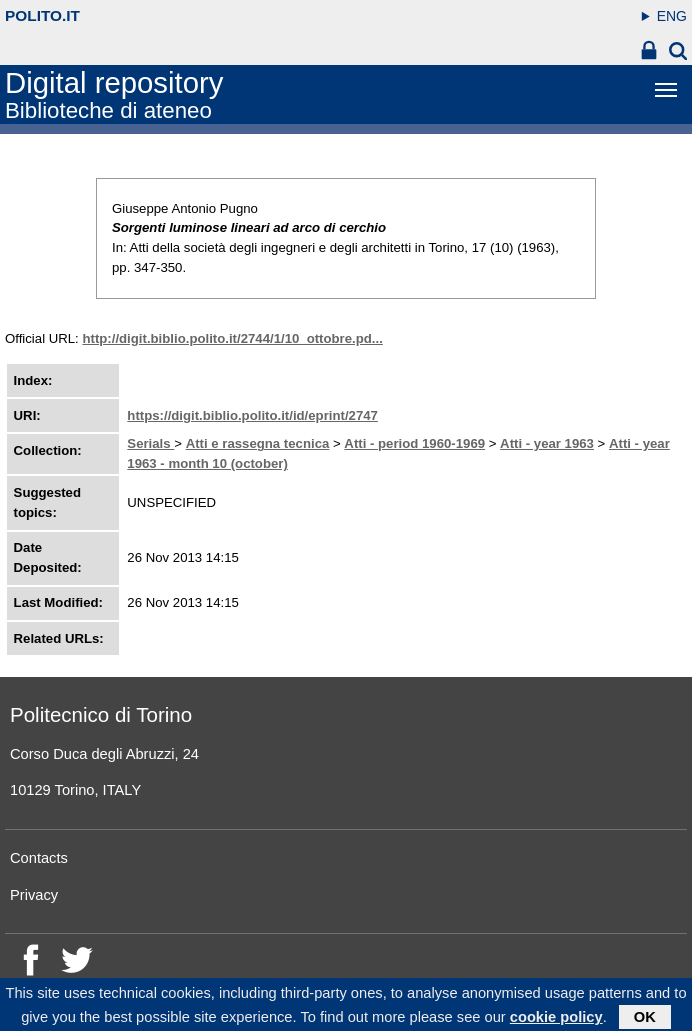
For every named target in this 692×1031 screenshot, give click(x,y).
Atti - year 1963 (547, 443)
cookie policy (556, 1020)
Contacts (39, 858)
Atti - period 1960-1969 (414, 443)
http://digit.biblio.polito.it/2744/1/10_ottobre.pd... (232, 338)
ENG (672, 16)
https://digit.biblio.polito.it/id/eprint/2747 (252, 415)
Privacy (34, 895)
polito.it (42, 15)
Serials (150, 443)
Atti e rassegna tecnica (258, 443)
